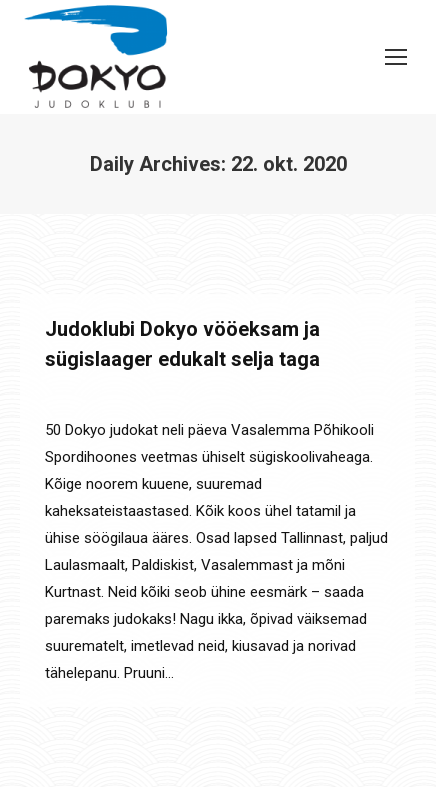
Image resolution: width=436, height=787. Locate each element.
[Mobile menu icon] (396, 57)
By (202, 395)
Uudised (119, 395)
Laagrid (67, 395)
